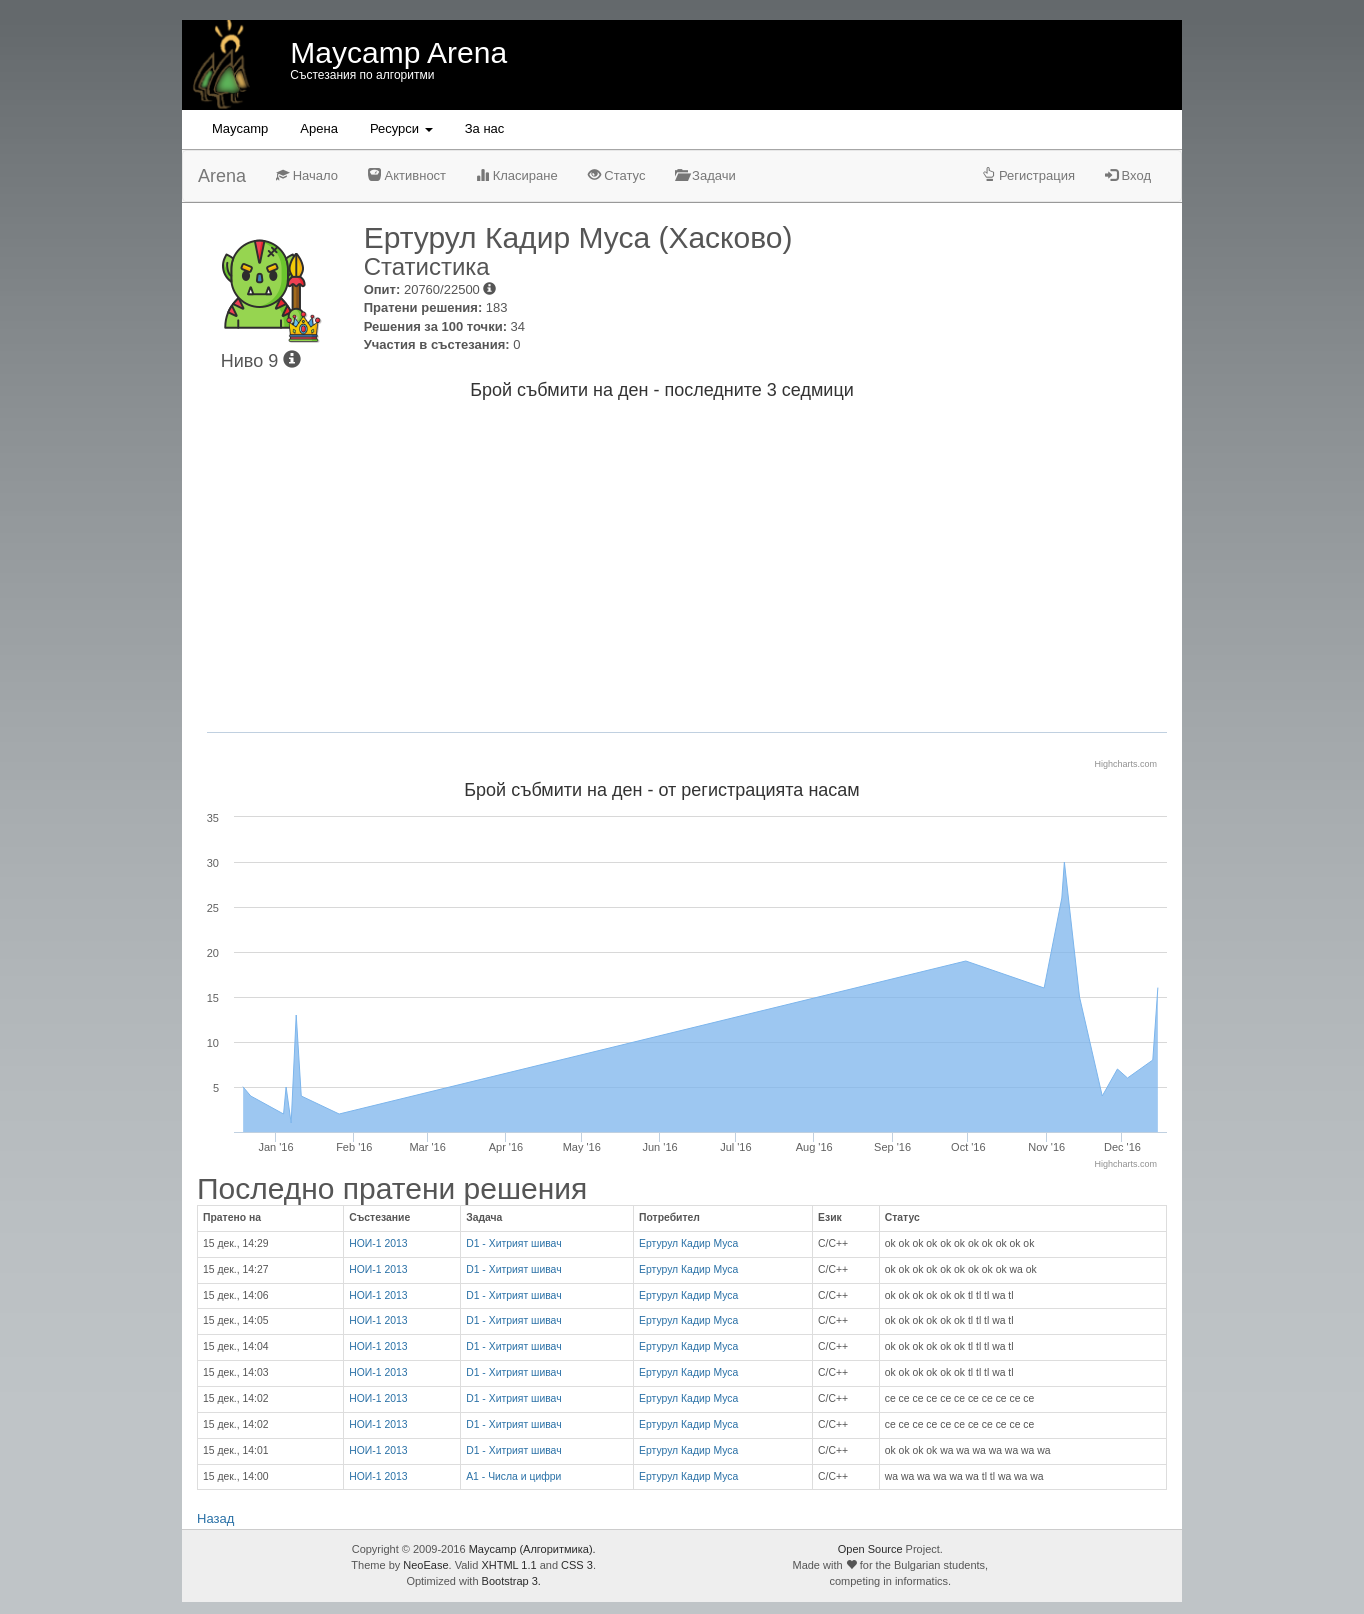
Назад (215, 1518)
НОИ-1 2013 (378, 1243)
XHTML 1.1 (508, 1565)
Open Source (870, 1549)
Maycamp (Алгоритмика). (532, 1549)
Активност (407, 175)
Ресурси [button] (401, 128)
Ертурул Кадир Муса (688, 1243)
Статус (617, 175)
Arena (222, 176)
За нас (485, 128)
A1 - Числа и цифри (513, 1476)
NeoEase (425, 1565)
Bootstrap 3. (511, 1581)
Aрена (319, 128)
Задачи (705, 175)
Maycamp (240, 128)
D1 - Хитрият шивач (513, 1243)
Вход (1128, 175)
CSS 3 (577, 1565)
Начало (307, 175)
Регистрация (1028, 175)
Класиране (517, 175)
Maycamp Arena (398, 52)
